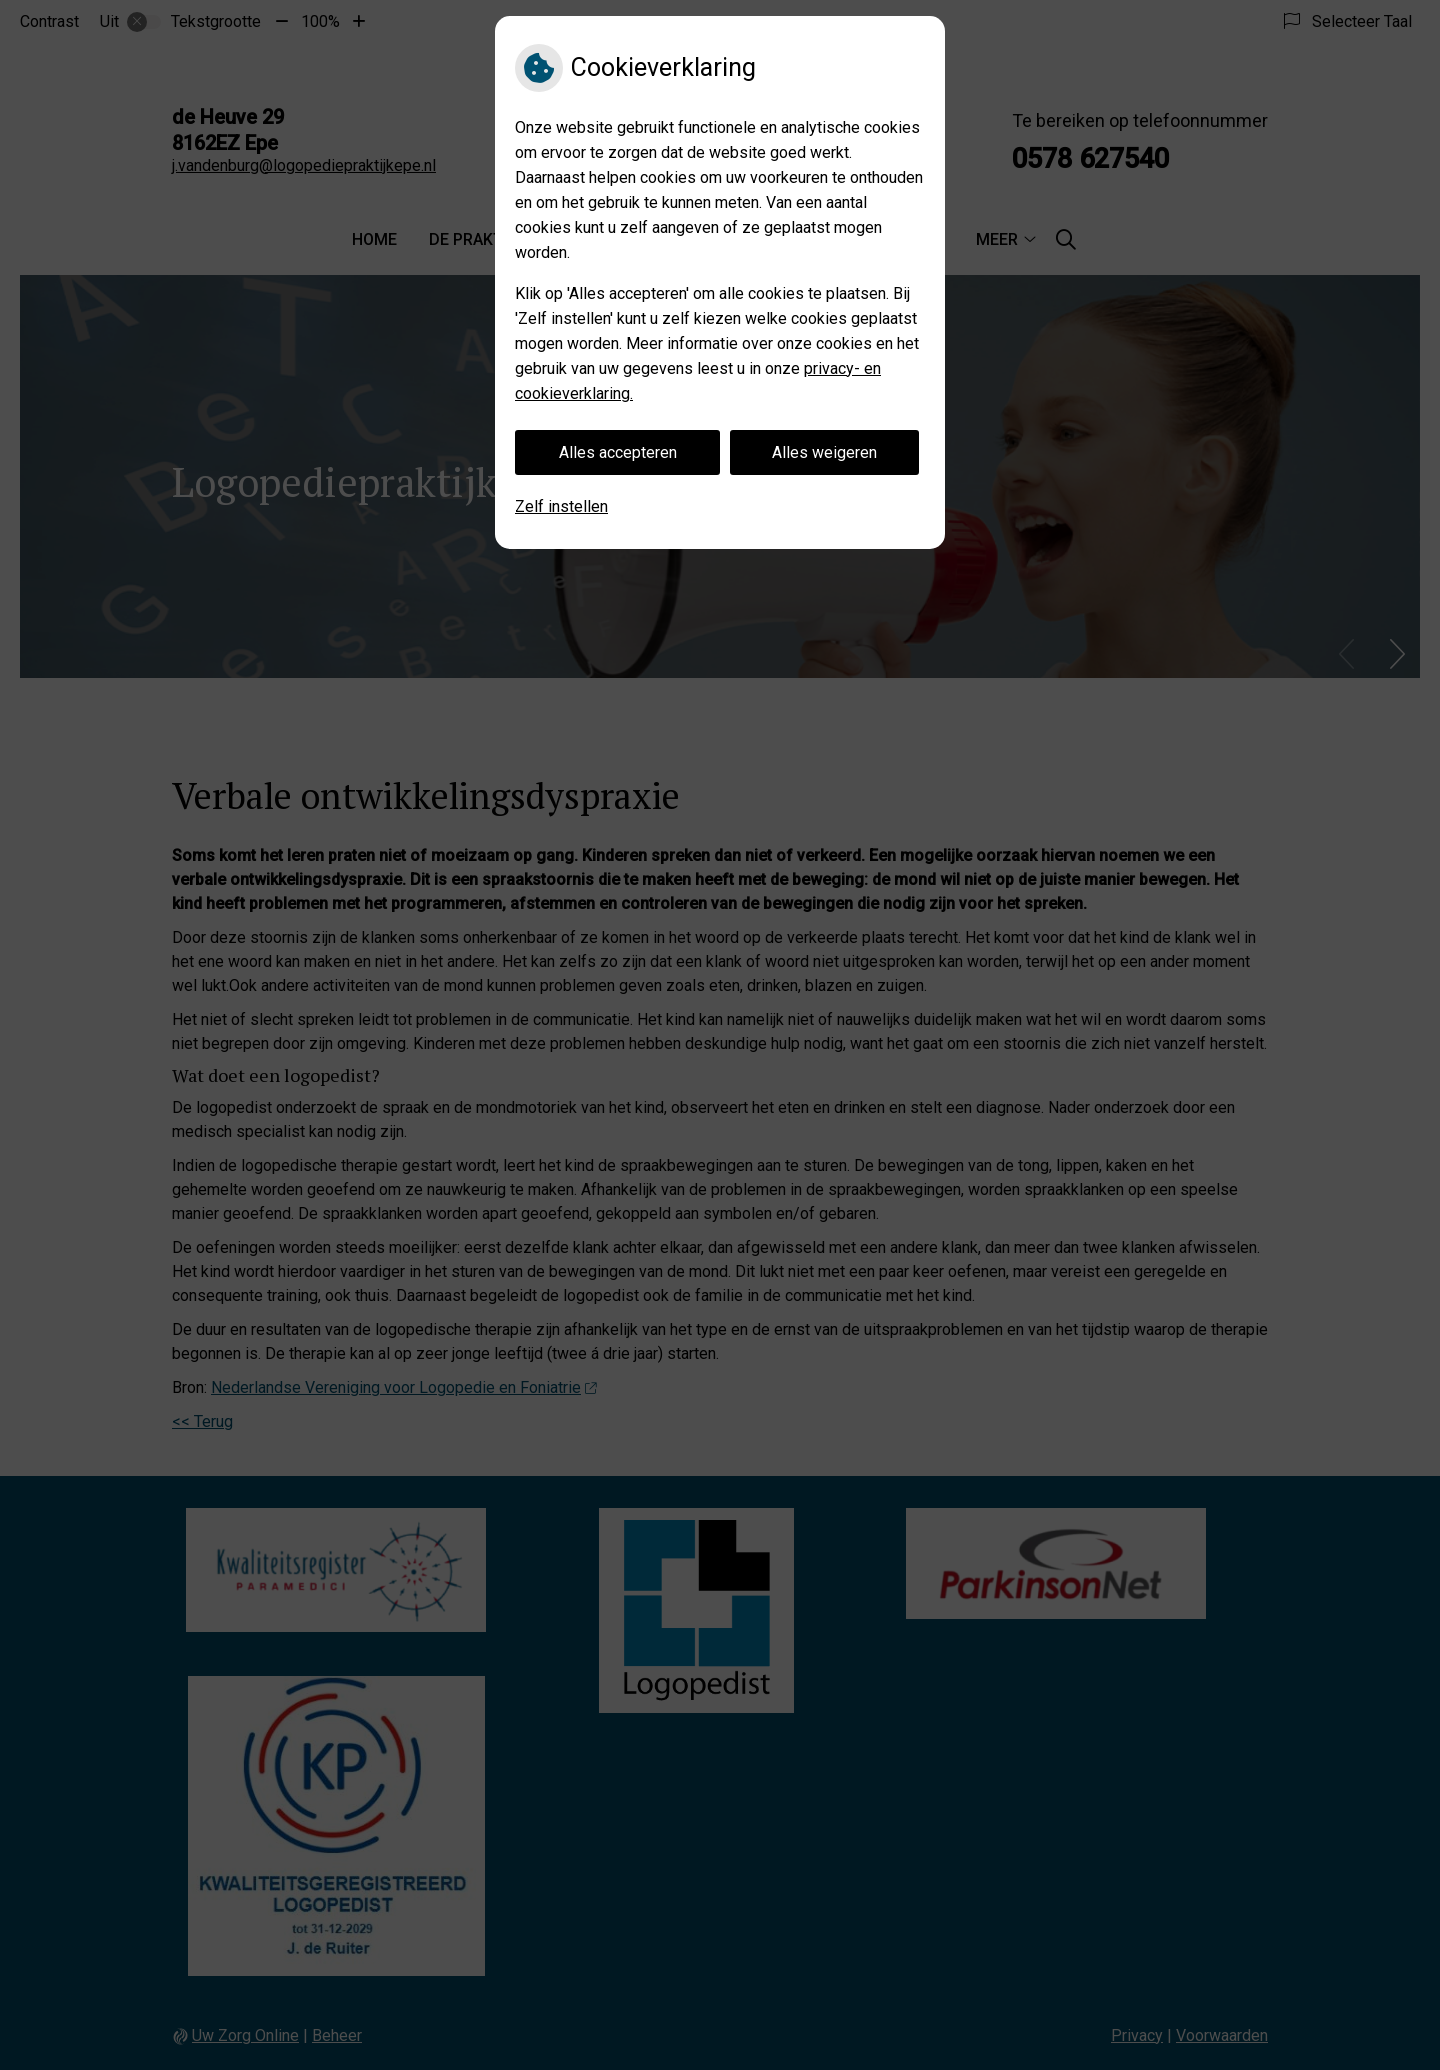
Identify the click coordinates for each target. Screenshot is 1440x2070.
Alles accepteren (618, 452)
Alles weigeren (824, 452)
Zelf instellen (561, 506)
